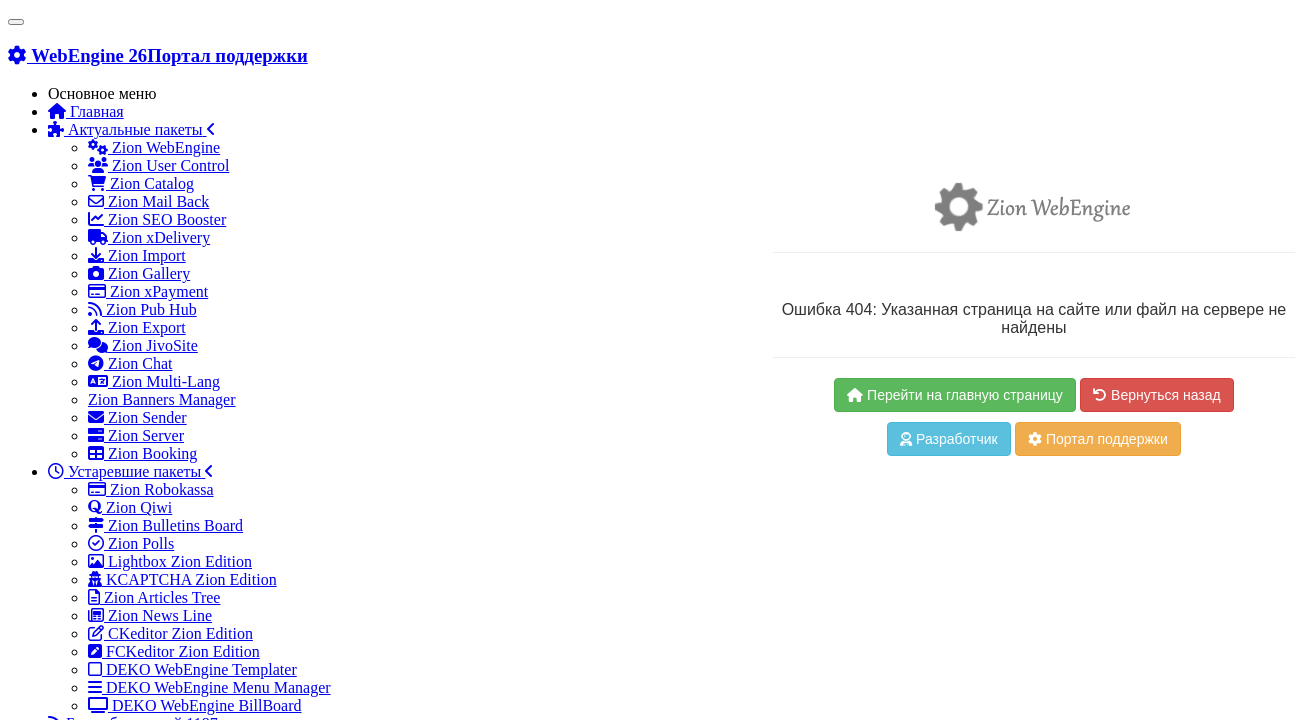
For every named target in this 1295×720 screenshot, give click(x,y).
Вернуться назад (1156, 395)
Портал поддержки (1098, 439)
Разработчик (949, 439)
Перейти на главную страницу (955, 395)
